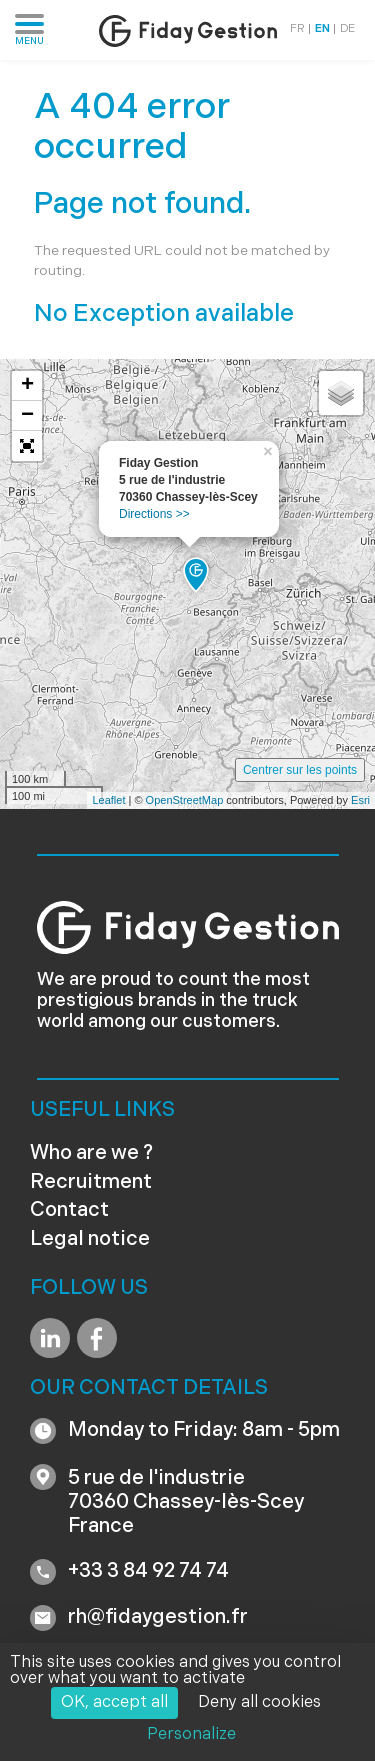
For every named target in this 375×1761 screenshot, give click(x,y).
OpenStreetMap (185, 800)
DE (347, 29)
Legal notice (90, 1240)
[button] (27, 446)
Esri (360, 800)
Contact (69, 1211)
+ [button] (27, 386)
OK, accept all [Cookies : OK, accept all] (114, 1703)
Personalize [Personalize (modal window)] (191, 1735)
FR (297, 29)
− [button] (27, 416)
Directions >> (154, 514)
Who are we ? (91, 1154)
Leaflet (108, 800)
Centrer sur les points (300, 770)
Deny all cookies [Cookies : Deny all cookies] (259, 1703)
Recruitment (91, 1183)
